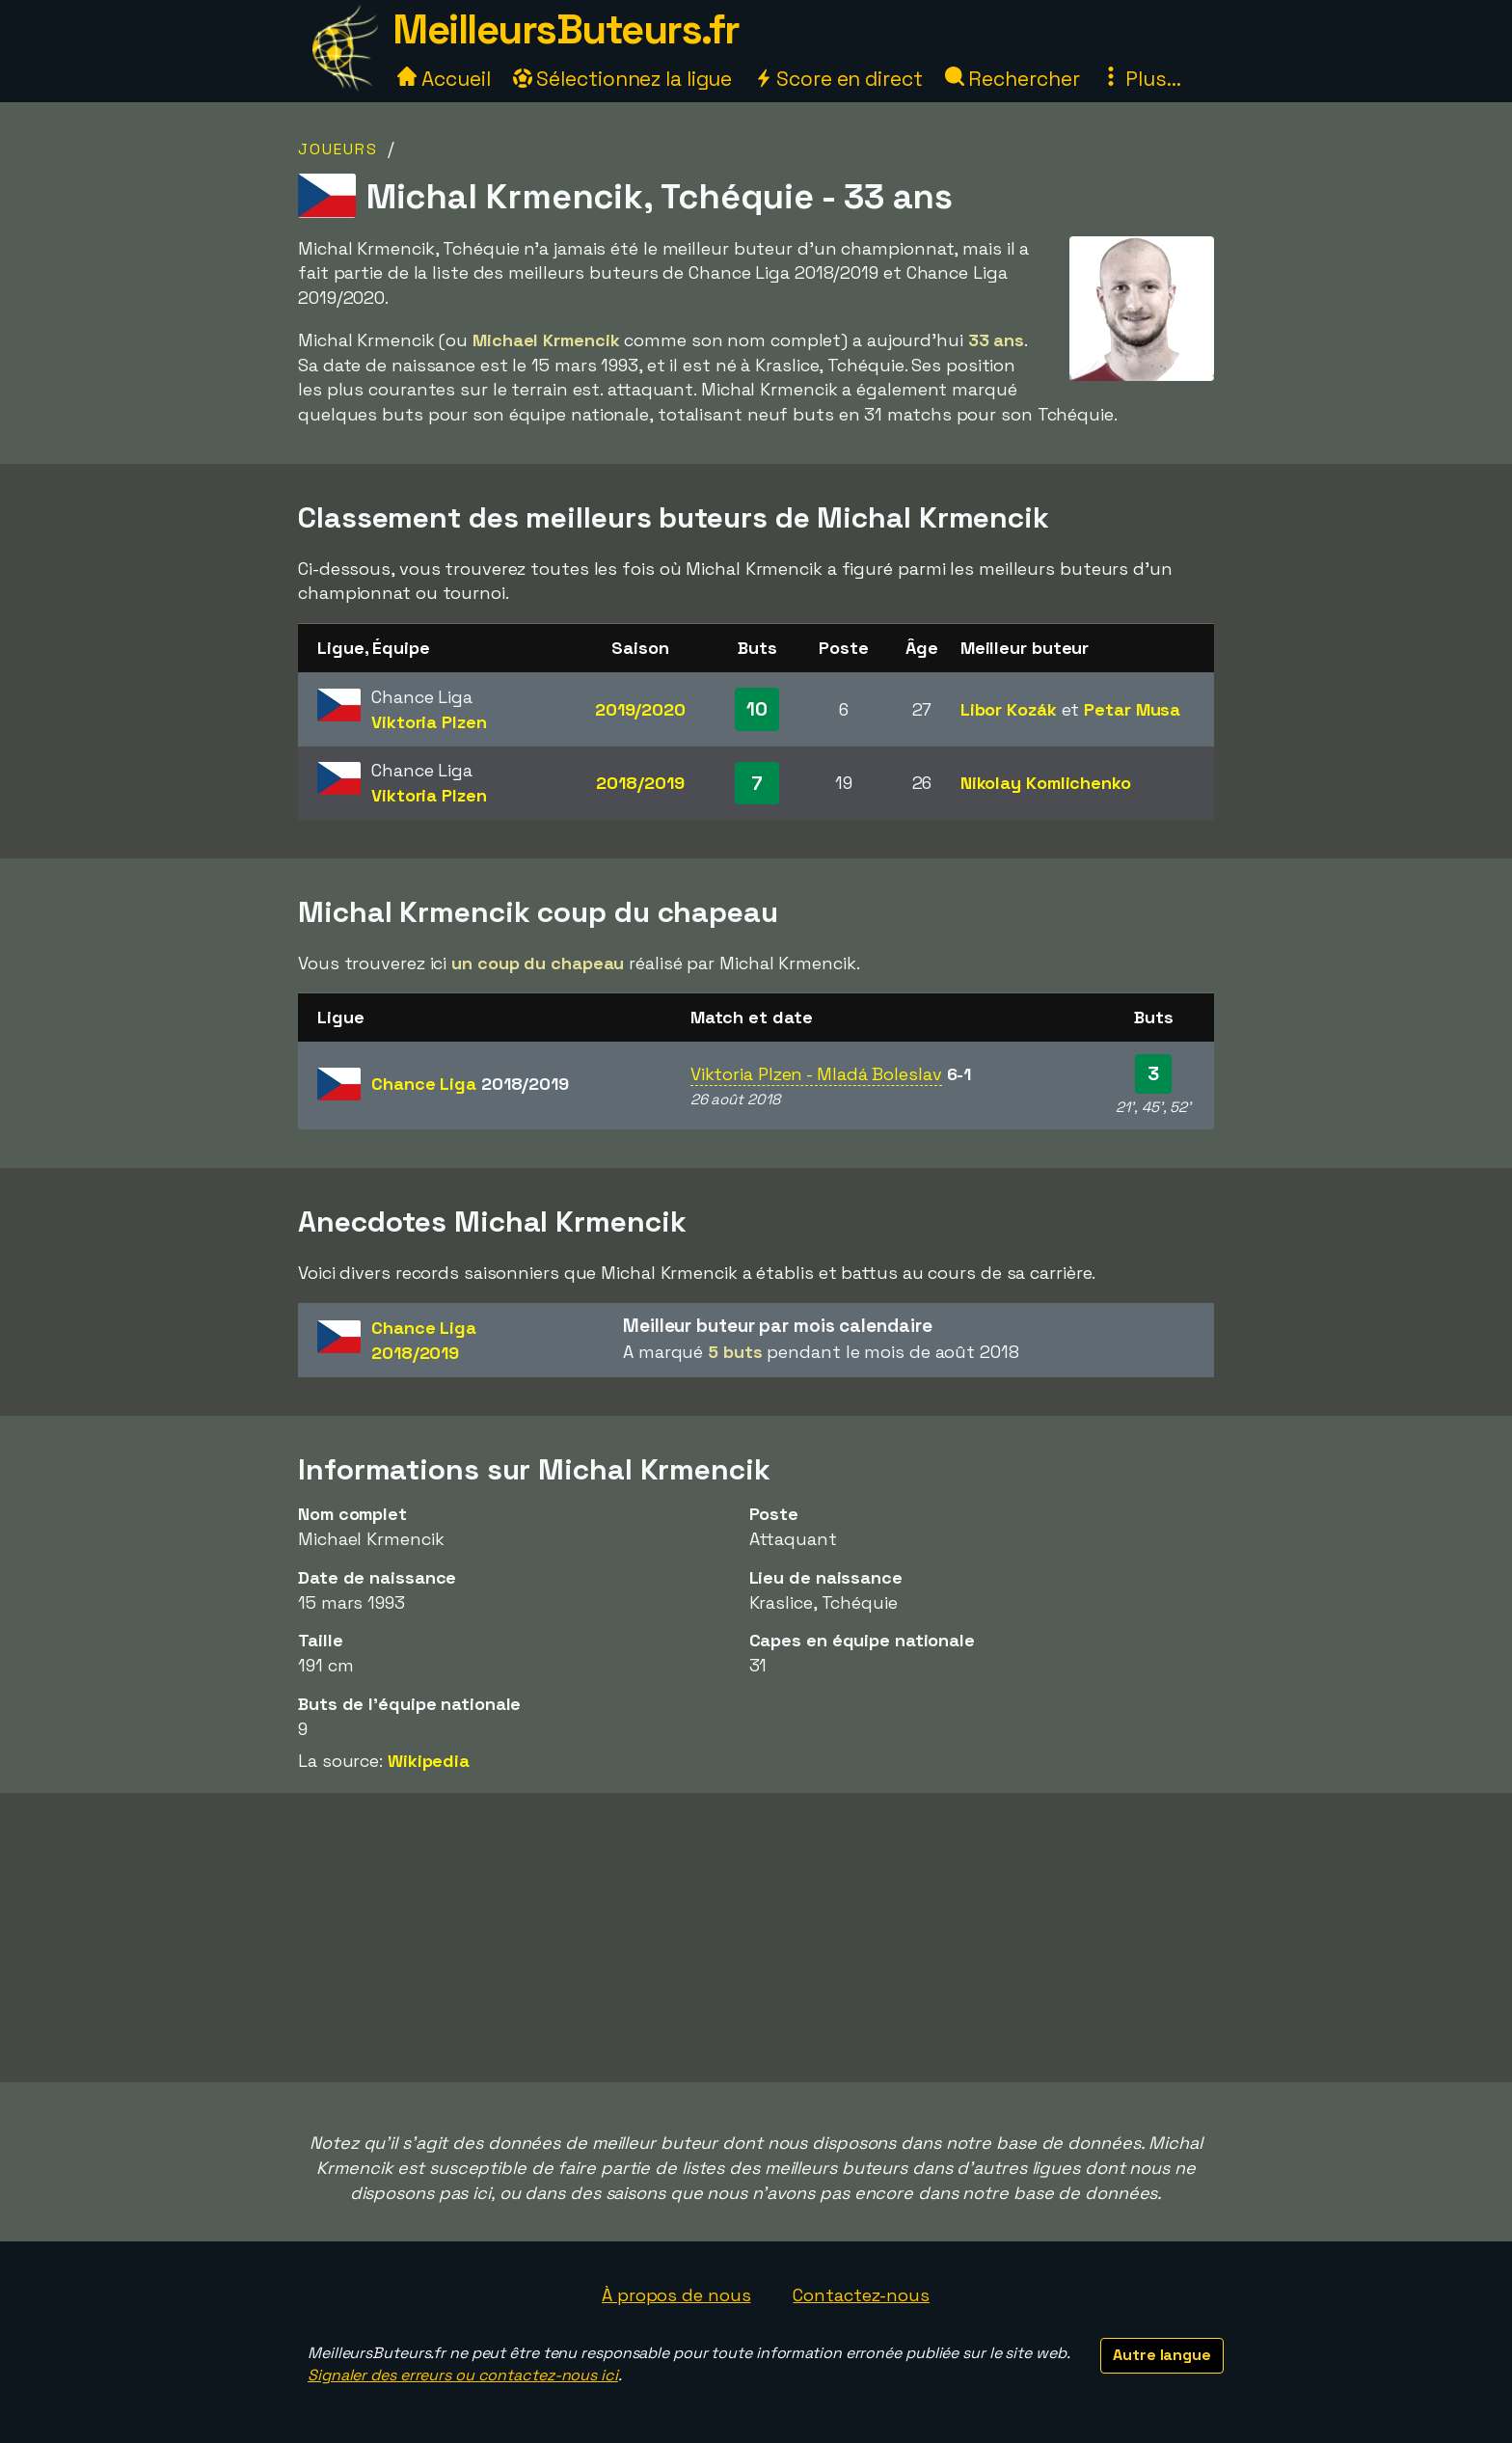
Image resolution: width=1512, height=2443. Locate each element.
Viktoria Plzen (429, 722)
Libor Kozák (1008, 709)
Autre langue (1162, 2355)
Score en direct (838, 79)
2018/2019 (640, 783)
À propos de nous (676, 2295)
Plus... (1140, 79)
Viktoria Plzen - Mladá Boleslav (816, 1074)
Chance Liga (470, 1083)
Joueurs (338, 149)
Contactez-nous (861, 2295)
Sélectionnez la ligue (623, 79)
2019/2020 (640, 709)
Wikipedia (429, 1761)
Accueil (443, 79)
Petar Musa (1132, 709)
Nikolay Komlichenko (1045, 783)
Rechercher (1012, 79)
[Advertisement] (756, 1938)
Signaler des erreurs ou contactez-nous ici (463, 2375)
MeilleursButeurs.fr (566, 29)
